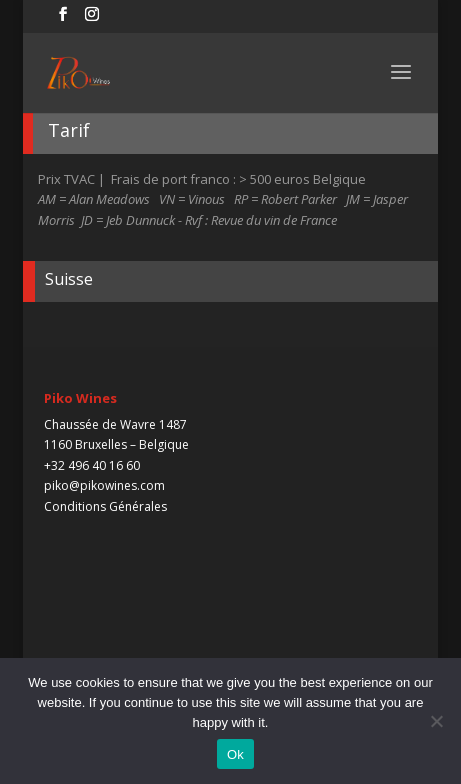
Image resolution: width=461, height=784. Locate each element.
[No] (436, 721)
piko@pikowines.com (104, 485)
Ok (235, 754)
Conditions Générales (105, 506)
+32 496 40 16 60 (92, 465)
